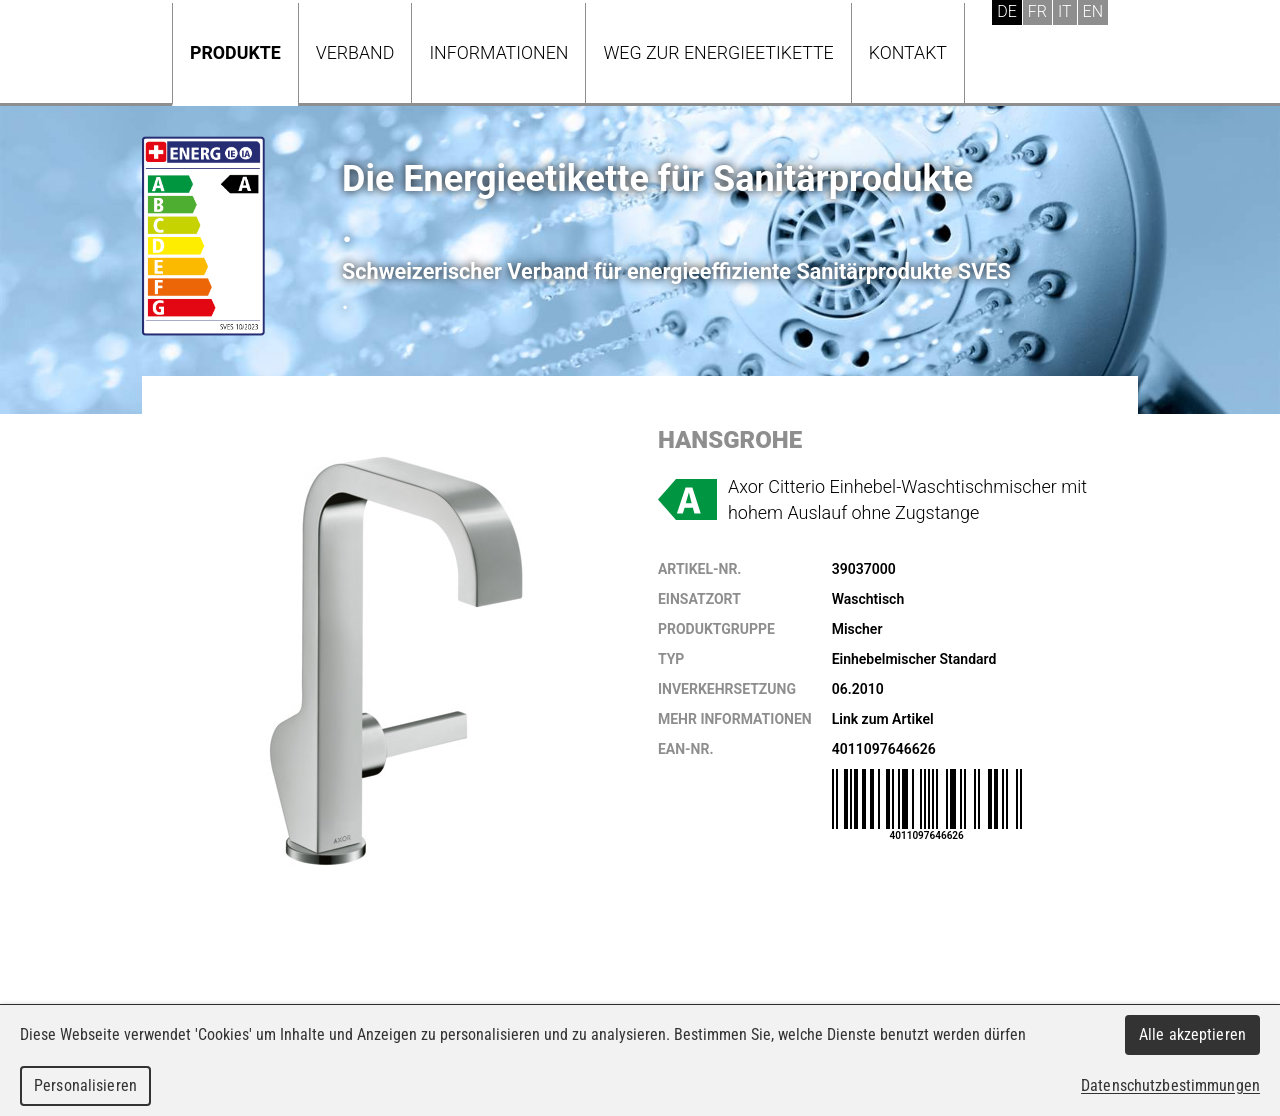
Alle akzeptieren (1192, 1034)
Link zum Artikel (883, 719)
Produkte (235, 52)
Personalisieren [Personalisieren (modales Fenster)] (85, 1085)
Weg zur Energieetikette (718, 52)
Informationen (498, 52)
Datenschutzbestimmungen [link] (1170, 1085)
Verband (355, 52)
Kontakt (908, 52)
